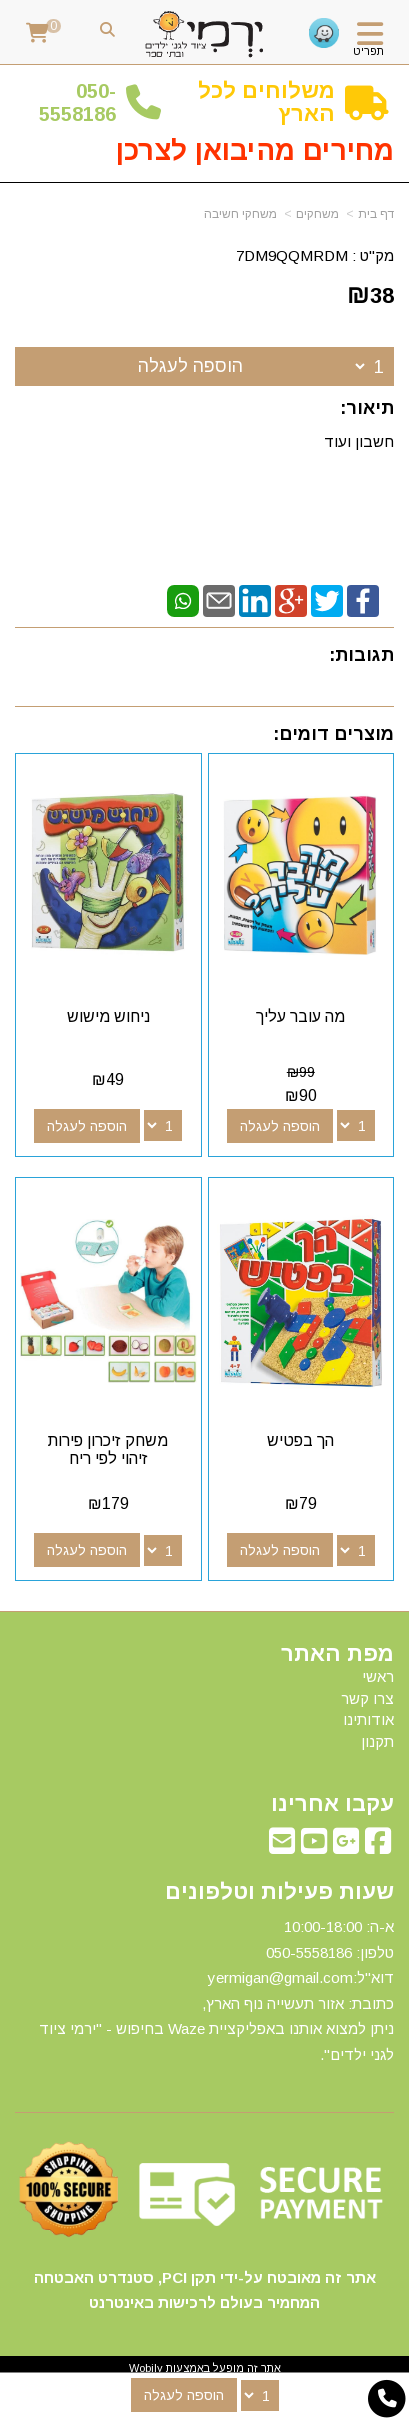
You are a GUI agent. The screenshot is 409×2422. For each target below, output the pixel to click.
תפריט (368, 51)
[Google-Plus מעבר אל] (346, 1846)
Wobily (146, 2368)
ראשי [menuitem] (378, 1676)
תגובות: (361, 655)
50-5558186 (77, 102)
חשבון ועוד (359, 441)
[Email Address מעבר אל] (282, 1846)
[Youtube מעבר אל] (314, 1846)
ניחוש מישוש (108, 1016)
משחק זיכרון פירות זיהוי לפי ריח (108, 1449)
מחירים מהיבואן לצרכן (255, 150)
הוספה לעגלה (190, 366)
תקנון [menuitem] (377, 1741)
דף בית (376, 214)
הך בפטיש (300, 1440)
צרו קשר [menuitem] (367, 1698)
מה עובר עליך (300, 1016)
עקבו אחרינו (332, 1804)
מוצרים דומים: (333, 734)
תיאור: (367, 408)
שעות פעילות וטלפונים (279, 1892)
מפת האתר (337, 1654)
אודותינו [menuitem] (368, 1719)
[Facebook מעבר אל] (378, 1846)
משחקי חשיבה (240, 214)
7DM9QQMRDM (292, 255)
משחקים (317, 214)
